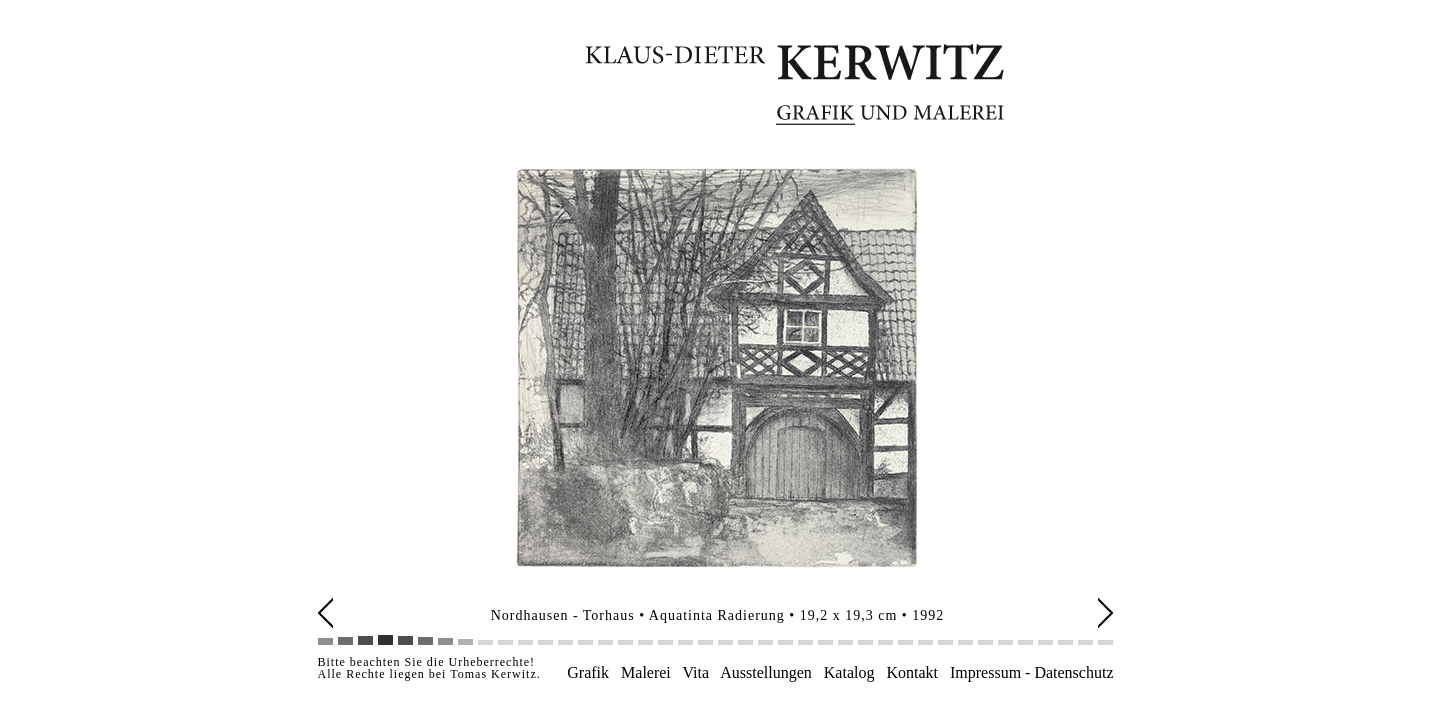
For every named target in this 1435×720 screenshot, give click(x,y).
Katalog (849, 672)
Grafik (588, 672)
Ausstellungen (766, 672)
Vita (696, 672)
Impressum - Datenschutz (1032, 672)
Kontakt (912, 672)
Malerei (646, 672)
